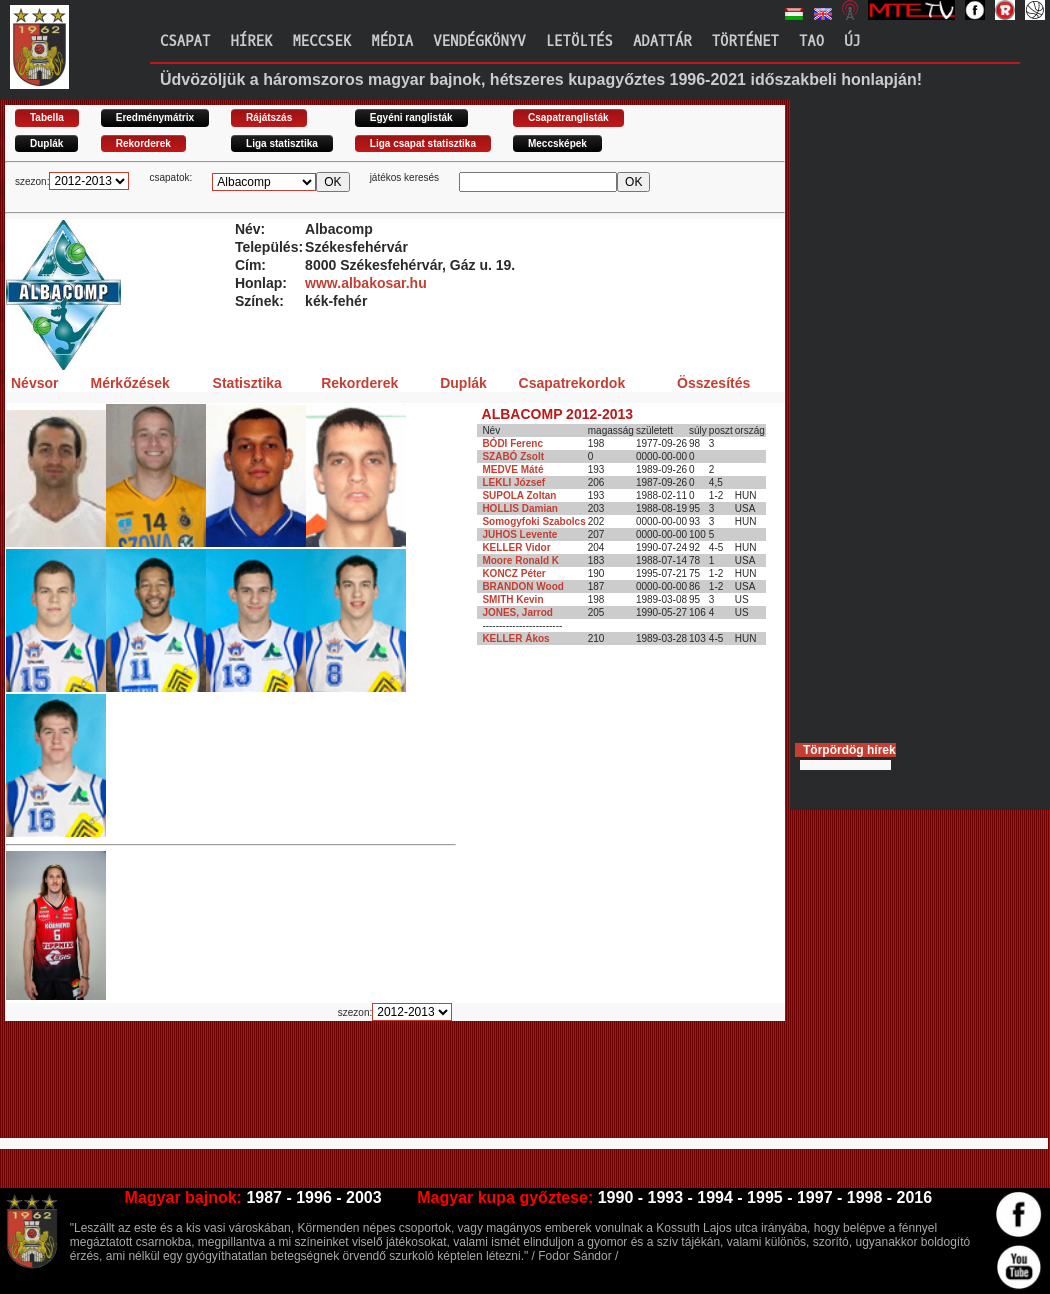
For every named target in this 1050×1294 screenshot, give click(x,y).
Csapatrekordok (572, 383)
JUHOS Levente (519, 534)
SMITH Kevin (512, 599)
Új (852, 41)
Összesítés (713, 383)
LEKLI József (513, 482)
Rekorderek (143, 143)
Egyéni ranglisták (411, 117)
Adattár (662, 41)
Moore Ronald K (520, 560)
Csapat (185, 41)
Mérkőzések (129, 383)
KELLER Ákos (515, 638)
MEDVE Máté (512, 469)
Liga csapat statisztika (423, 143)
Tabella (47, 117)
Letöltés (579, 41)
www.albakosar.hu (366, 283)
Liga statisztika (282, 143)
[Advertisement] (369, 1088)
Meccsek (321, 41)
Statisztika (247, 383)
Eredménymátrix (155, 117)
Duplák (46, 143)
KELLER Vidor (516, 547)
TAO (811, 41)
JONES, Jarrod (517, 612)
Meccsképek (557, 143)
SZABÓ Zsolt (513, 456)
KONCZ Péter (513, 573)
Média (392, 41)
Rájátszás (269, 117)
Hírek (251, 41)
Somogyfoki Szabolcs (533, 521)
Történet (745, 41)
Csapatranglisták (568, 117)
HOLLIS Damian (520, 508)
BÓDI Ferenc (512, 443)
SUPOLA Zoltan (519, 495)
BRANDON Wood (522, 586)
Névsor (34, 383)
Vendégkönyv (479, 41)
